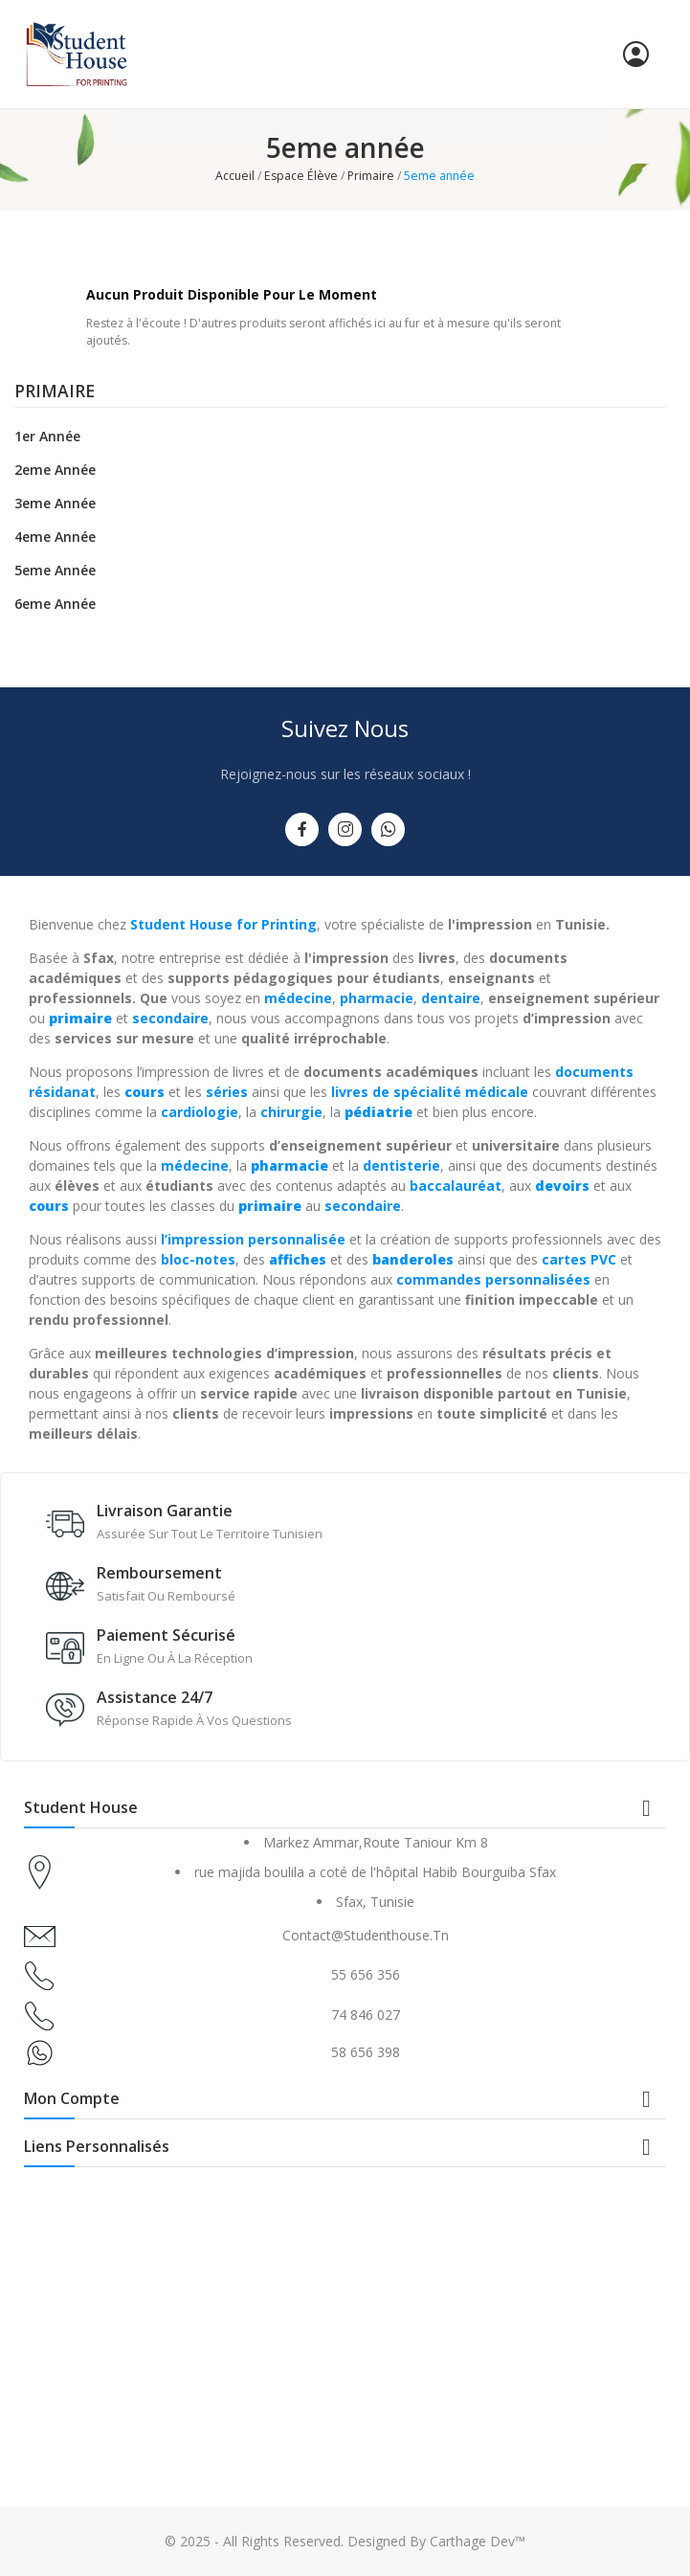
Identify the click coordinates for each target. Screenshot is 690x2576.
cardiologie (199, 1112)
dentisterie (401, 1165)
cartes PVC (579, 1259)
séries (227, 1092)
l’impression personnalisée (253, 1239)
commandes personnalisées (493, 1279)
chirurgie (291, 1112)
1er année (47, 436)
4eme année (55, 536)
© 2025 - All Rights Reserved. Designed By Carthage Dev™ (345, 2541)
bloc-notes (198, 1259)
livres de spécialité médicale (429, 1092)
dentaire (450, 998)
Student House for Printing (223, 924)
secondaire (170, 1018)
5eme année (55, 570)
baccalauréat (455, 1185)
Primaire (54, 392)
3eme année (55, 503)
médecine (298, 998)
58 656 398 (365, 2052)
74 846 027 (365, 2014)
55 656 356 (365, 1974)
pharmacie (376, 998)
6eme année (55, 603)
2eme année (55, 469)
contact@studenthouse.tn (365, 1935)
